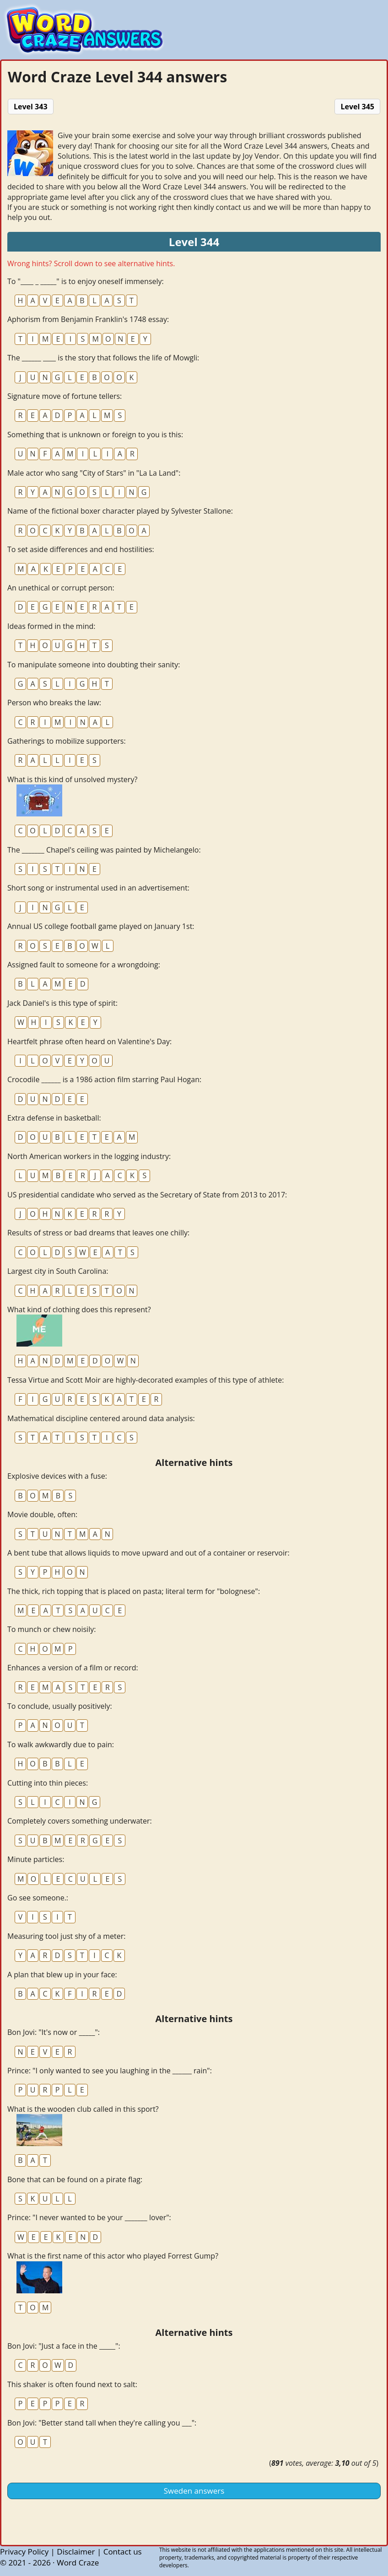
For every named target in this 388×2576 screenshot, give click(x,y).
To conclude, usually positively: (59, 1706)
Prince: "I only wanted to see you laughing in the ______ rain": (109, 2071)
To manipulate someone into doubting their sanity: (93, 665)
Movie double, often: (42, 1514)
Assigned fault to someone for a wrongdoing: (83, 965)
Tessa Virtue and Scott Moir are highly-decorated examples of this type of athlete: (145, 1380)
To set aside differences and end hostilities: (80, 549)
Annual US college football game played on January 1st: (100, 926)
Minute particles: (35, 1859)
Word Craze (78, 2562)
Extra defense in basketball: (54, 1118)
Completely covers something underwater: (79, 1821)
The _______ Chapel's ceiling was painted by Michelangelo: (104, 850)
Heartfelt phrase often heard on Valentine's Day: (89, 1041)
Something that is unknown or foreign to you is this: (95, 434)
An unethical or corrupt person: (60, 588)
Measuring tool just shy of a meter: (66, 1936)
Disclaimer (76, 2551)
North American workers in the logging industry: (89, 1156)
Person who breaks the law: (54, 703)
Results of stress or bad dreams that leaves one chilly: (98, 1233)
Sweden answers (194, 2490)
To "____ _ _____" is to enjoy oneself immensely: (85, 281)
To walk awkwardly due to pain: (60, 1744)
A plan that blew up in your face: (62, 1975)
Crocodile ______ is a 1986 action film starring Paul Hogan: (104, 1079)
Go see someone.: (37, 1898)
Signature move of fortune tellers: (64, 396)
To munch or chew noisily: (51, 1629)
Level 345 (357, 107)
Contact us (122, 2551)
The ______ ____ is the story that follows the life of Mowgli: (103, 358)
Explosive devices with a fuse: (57, 1476)
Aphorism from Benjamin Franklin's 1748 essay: (88, 319)
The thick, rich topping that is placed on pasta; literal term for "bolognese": (133, 1591)
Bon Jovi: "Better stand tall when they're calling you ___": (101, 2423)
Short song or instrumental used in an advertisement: (98, 888)
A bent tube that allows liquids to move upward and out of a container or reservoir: (148, 1553)
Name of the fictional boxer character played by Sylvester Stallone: (120, 511)
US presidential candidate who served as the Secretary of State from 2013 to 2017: (147, 1195)
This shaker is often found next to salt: (72, 2384)
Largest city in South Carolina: (57, 1271)
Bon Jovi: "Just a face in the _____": (63, 2346)
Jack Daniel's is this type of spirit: (62, 1003)
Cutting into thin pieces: (47, 1783)
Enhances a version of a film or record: (72, 1668)
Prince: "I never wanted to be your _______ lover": (89, 2217)
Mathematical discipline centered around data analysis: (101, 1418)
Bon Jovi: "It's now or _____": (53, 2032)
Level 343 (31, 107)
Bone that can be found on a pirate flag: (74, 2179)
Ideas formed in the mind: (51, 626)
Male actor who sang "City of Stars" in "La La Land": (93, 473)
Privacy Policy (24, 2551)
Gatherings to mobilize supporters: (66, 741)
